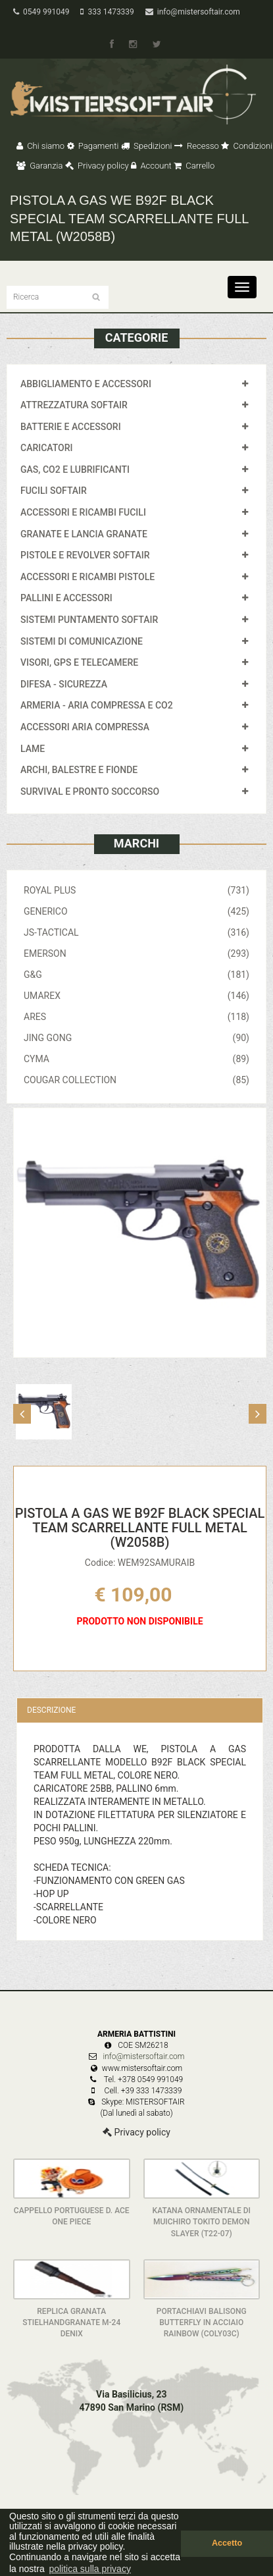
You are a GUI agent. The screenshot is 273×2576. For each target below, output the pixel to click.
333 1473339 (107, 11)
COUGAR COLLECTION (136, 1080)
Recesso (196, 146)
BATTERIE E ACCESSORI (70, 426)
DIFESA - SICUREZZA (63, 684)
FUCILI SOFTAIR (53, 490)
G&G (136, 974)
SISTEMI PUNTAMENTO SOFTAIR (89, 619)
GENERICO (136, 911)
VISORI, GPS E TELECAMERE (79, 662)
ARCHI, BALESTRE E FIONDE (78, 770)
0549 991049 (41, 11)
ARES (136, 1016)
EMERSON (136, 953)
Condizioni (246, 146)
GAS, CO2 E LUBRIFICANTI (75, 469)
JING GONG (136, 1037)
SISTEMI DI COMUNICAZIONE (81, 641)
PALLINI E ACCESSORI (66, 598)
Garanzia (39, 166)
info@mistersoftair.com (192, 11)
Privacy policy (97, 166)
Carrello (194, 166)
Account (151, 166)
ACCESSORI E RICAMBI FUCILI (83, 512)
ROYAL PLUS (136, 890)
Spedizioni (146, 146)
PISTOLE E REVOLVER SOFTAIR (84, 555)
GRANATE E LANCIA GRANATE (83, 534)
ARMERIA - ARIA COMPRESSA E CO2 (96, 705)
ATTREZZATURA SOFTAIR (74, 405)
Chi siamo (40, 146)
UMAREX (136, 995)
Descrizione (51, 1710)
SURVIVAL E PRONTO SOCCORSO (89, 791)
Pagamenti (93, 146)
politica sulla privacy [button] (90, 2568)
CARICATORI (46, 448)
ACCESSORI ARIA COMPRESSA (84, 727)
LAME (32, 748)
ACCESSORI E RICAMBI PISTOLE (87, 577)
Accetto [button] (227, 2543)
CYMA (136, 1058)
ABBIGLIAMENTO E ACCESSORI (85, 384)
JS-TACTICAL (136, 932)
